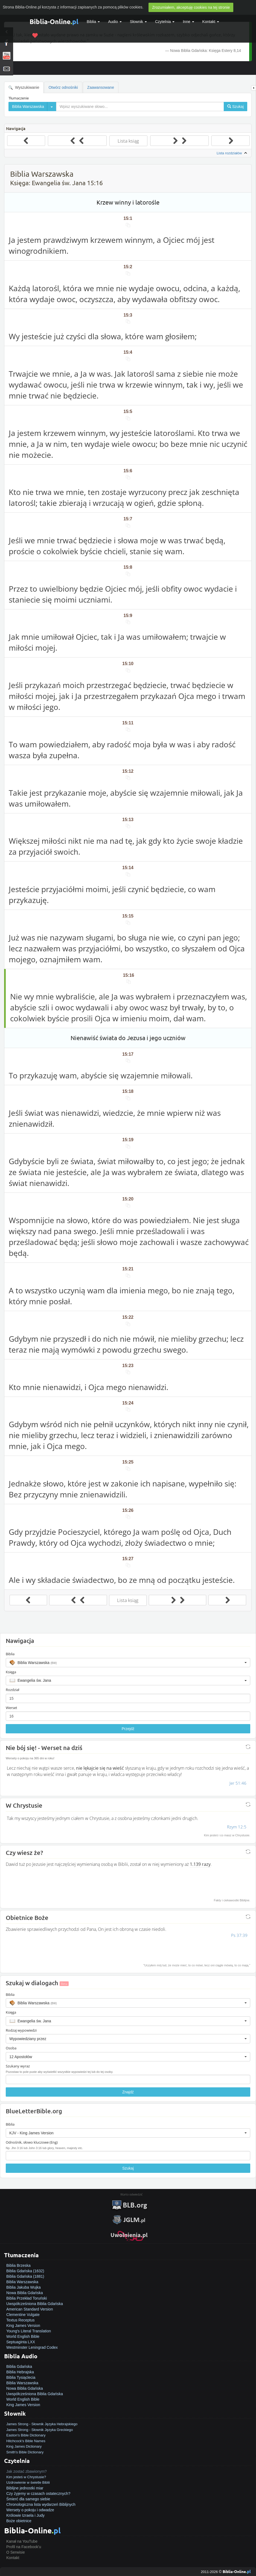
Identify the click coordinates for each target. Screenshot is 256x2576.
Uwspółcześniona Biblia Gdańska (34, 2303)
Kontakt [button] (210, 21)
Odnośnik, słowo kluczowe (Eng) (32, 2142)
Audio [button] (115, 21)
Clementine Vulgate (23, 2314)
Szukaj (128, 2168)
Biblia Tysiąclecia (20, 2377)
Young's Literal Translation (28, 2331)
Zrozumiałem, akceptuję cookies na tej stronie (191, 7)
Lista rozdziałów (232, 153)
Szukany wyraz (18, 2066)
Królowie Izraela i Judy (25, 2515)
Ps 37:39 (239, 1935)
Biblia (93, 21)
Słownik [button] (138, 21)
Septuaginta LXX (20, 2342)
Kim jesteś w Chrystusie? (26, 2477)
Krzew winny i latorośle (128, 202)
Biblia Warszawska (22, 2282)
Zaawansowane (100, 87)
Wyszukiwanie (23, 87)
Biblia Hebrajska (20, 2372)
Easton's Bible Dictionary (25, 2435)
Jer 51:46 (237, 1783)
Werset (11, 1707)
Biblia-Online (54, 21)
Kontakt (12, 2558)
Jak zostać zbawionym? (26, 2471)
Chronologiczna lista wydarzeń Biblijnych (40, 2504)
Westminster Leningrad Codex (32, 2347)
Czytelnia (164, 21)
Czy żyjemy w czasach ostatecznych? (38, 2493)
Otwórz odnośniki (63, 87)
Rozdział (12, 1689)
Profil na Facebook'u (23, 2547)
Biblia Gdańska (19, 2366)
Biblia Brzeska (18, 2265)
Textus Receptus (20, 2320)
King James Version (23, 2325)
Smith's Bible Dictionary (24, 2452)
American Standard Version (29, 2309)
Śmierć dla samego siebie (28, 2499)
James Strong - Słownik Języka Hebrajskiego (41, 2424)
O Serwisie (15, 2552)
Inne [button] (188, 21)
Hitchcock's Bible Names (25, 2441)
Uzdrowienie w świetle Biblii (28, 2482)
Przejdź (128, 1729)
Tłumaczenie (18, 98)
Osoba (11, 2048)
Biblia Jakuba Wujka (23, 2287)
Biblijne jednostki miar (24, 2488)
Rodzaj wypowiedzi (21, 2030)
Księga (11, 1671)
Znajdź (128, 2092)
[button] (128, 1662)
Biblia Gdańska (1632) (25, 2271)
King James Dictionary (24, 2446)
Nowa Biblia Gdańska (24, 2293)
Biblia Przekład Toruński (26, 2298)
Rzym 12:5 (236, 1827)
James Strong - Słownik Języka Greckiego (39, 2430)
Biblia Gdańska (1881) (25, 2276)
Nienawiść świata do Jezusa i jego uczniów (128, 1037)
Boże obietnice (18, 2521)
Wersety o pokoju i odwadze (30, 2510)
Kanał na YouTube (21, 2541)
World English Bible (22, 2336)
